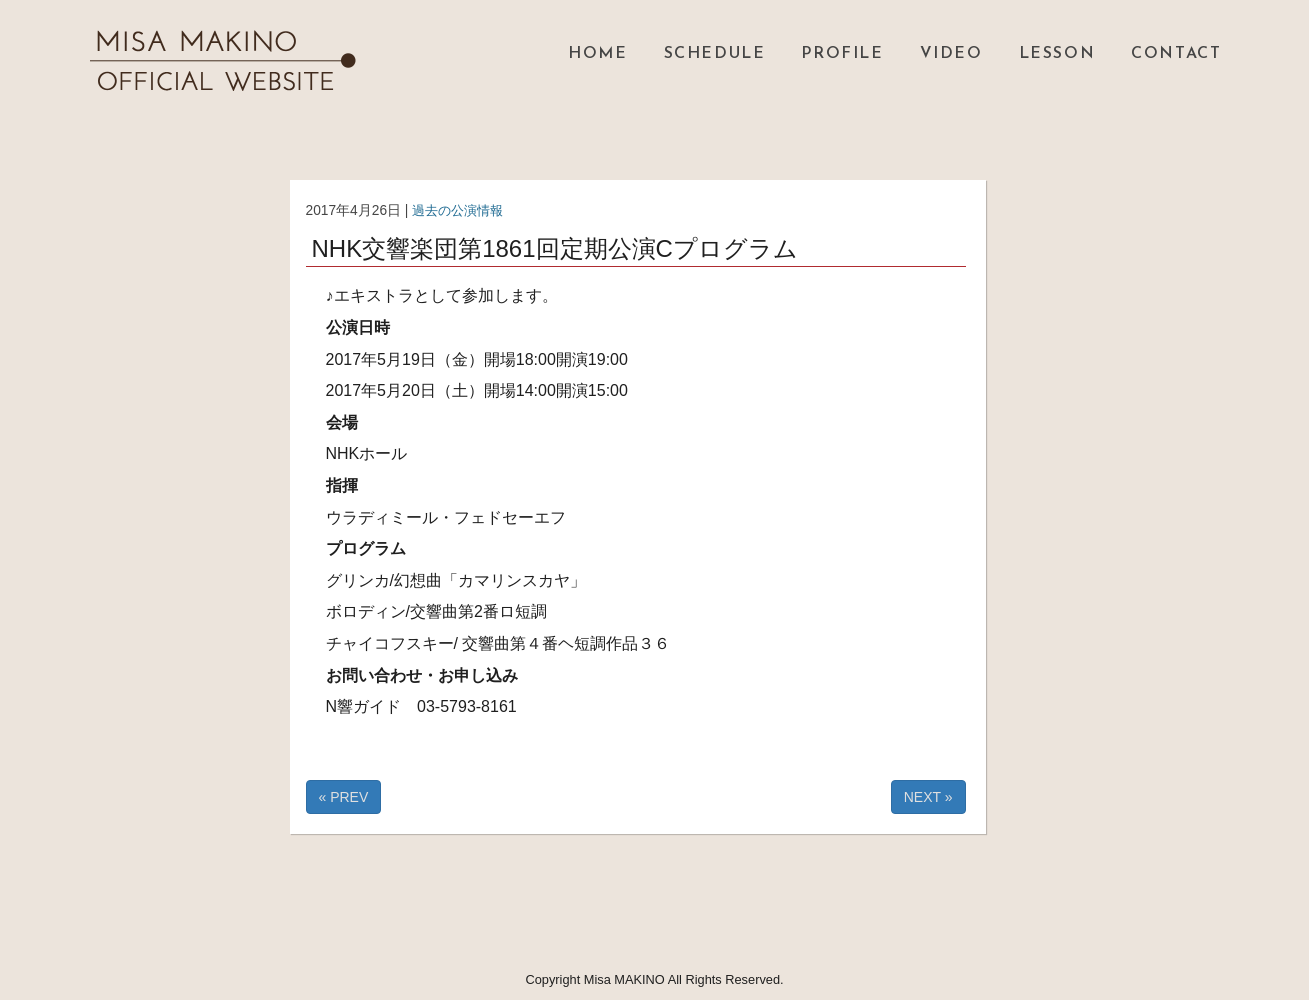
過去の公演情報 (461, 210)
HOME (597, 54)
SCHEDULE (715, 54)
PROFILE (842, 54)
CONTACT (1176, 54)
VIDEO (951, 54)
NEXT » (928, 797)
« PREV (344, 797)
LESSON (1057, 54)
